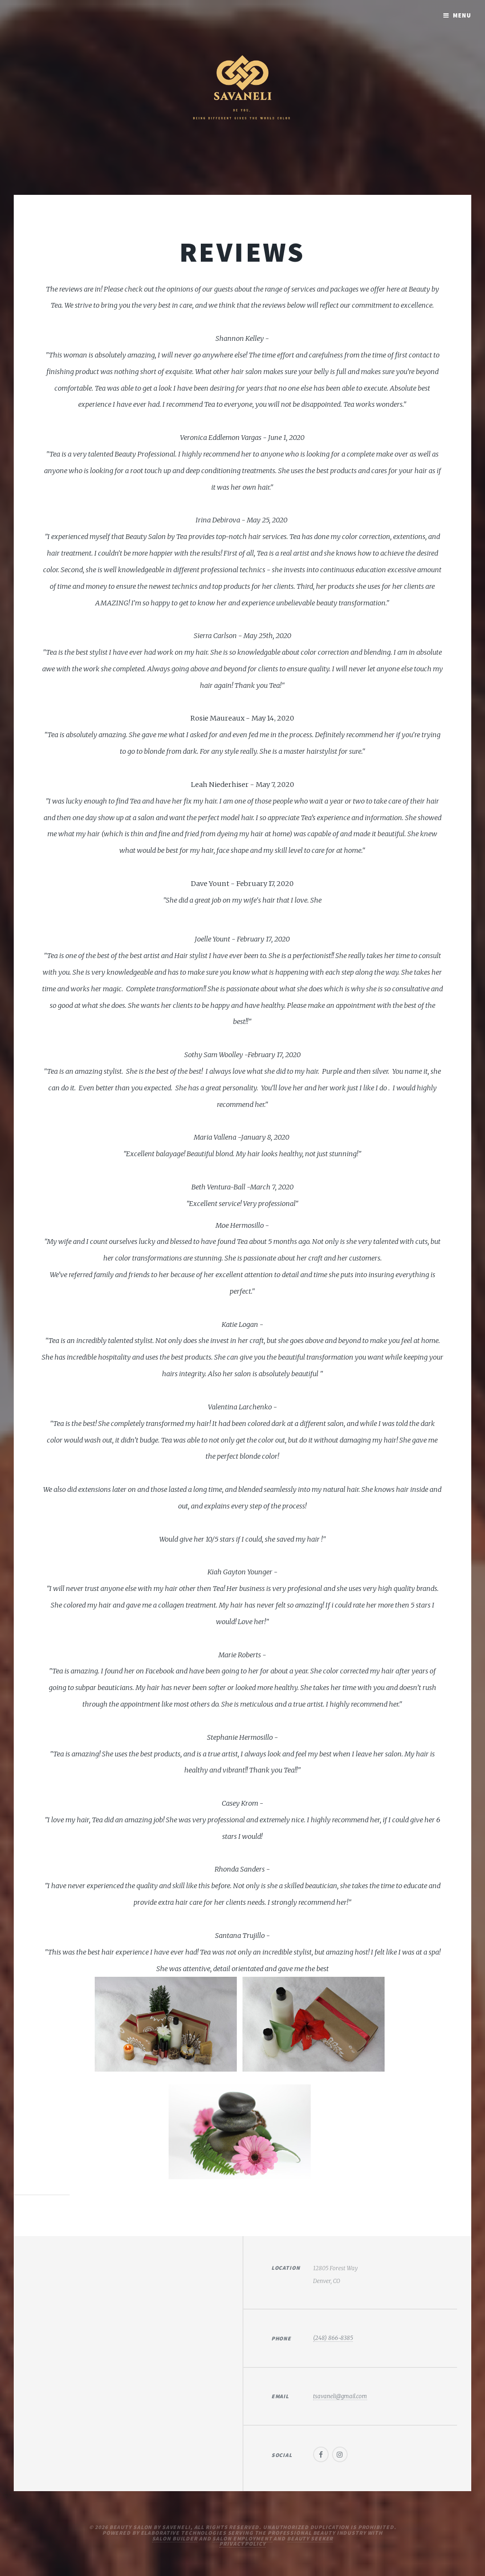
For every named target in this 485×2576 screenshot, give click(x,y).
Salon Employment (242, 2538)
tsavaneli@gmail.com (340, 2396)
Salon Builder (175, 2538)
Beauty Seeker (310, 2538)
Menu (462, 15)
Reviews (242, 251)
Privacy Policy (242, 2543)
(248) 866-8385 (333, 2337)
